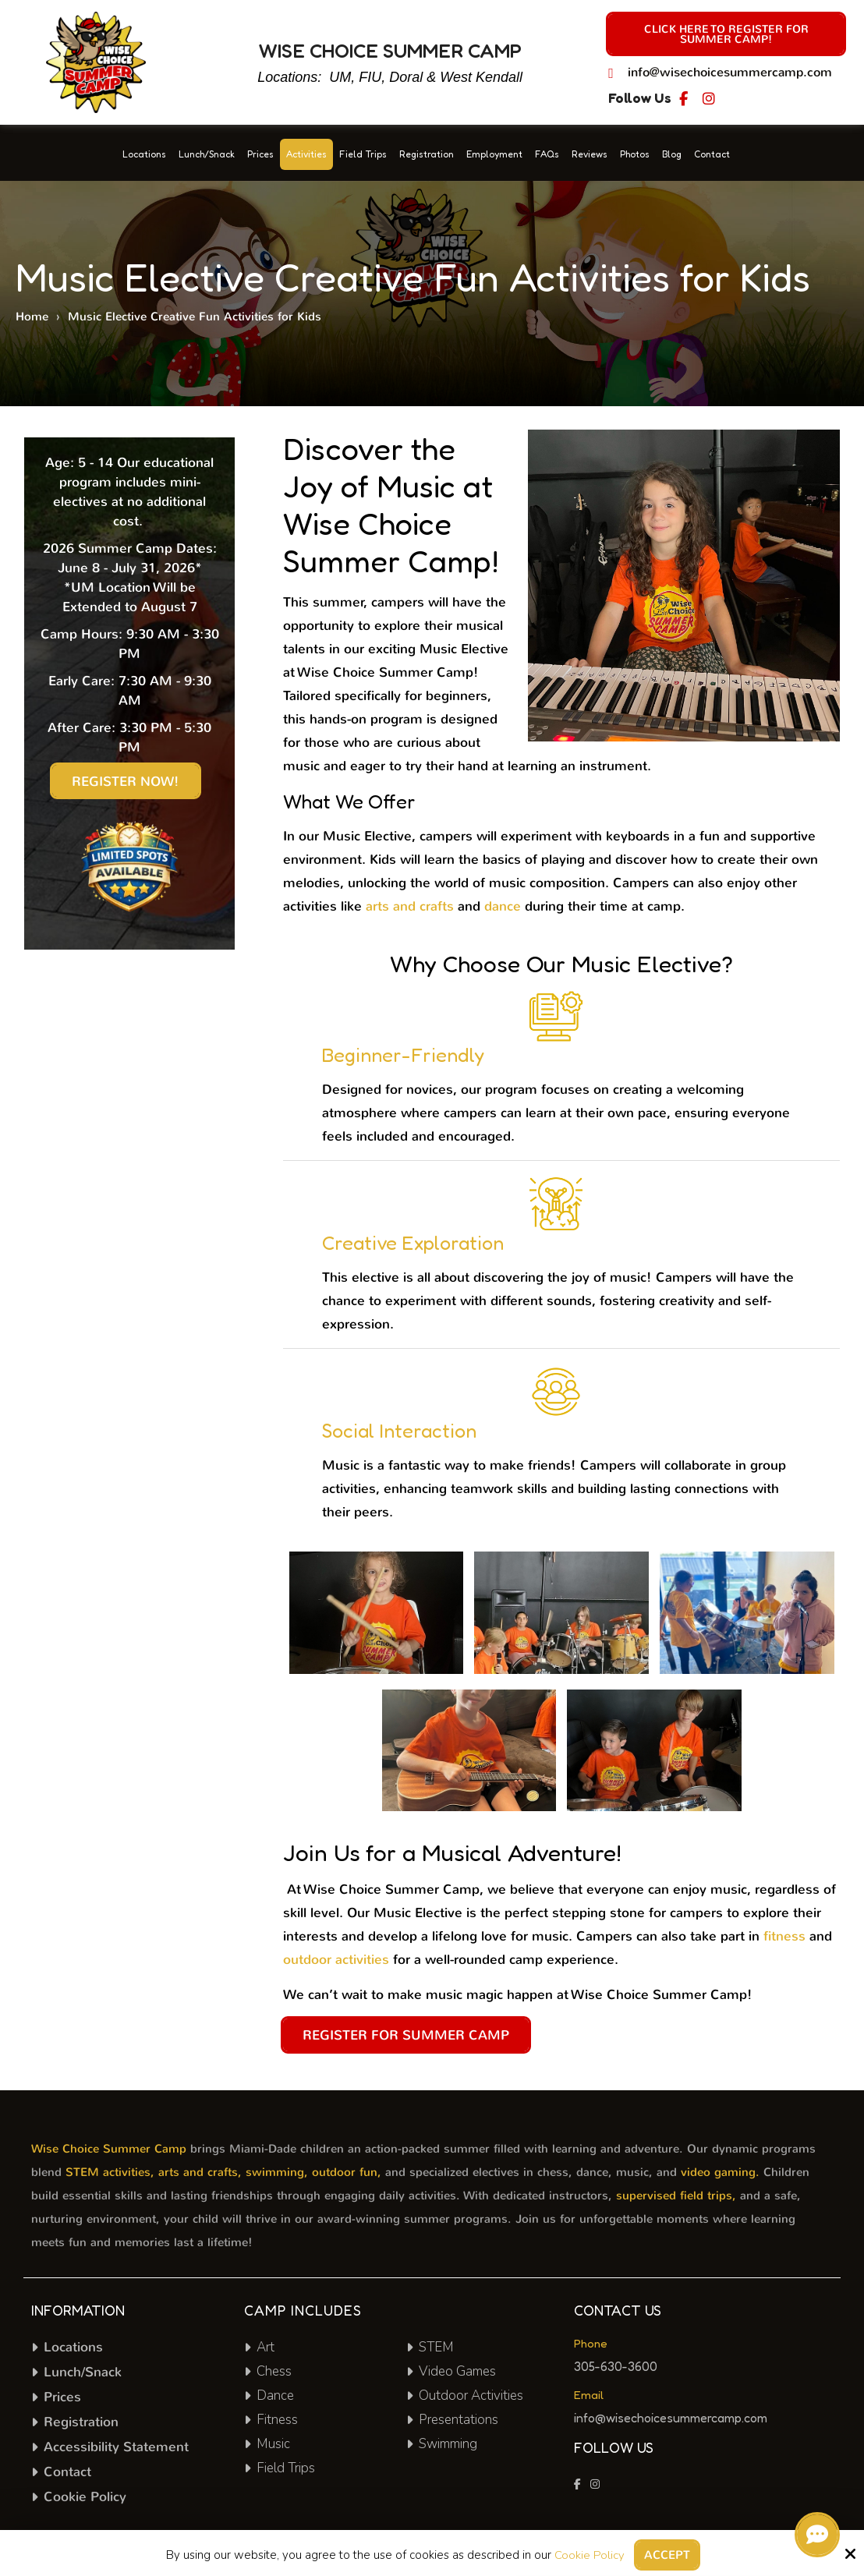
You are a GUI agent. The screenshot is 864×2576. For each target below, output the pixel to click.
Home (32, 316)
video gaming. (720, 2172)
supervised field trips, (676, 2195)
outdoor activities (336, 1960)
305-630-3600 (615, 2366)
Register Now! (125, 782)
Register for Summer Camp (406, 2035)
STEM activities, (110, 2172)
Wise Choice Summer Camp (108, 2149)
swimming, (277, 2172)
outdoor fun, (346, 2172)
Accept (667, 2555)
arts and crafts (410, 906)
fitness (784, 1936)
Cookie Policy (589, 2555)
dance (502, 906)
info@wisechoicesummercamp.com (730, 72)
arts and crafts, (200, 2172)
